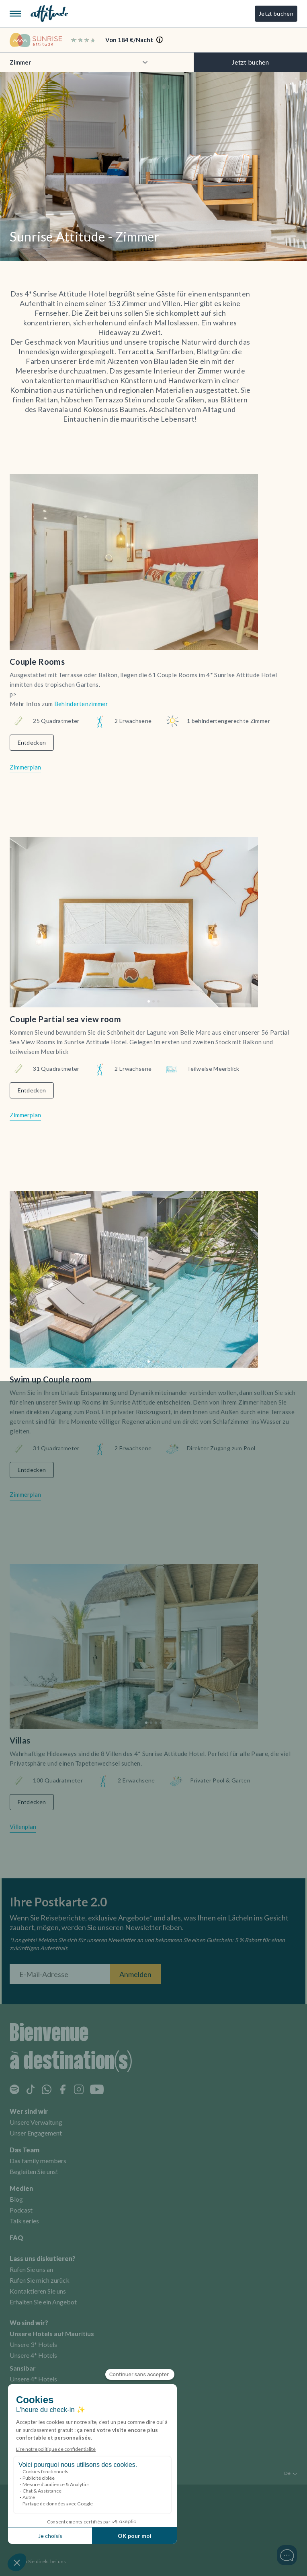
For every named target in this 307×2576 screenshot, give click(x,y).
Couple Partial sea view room (65, 1019)
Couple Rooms (37, 661)
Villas (20, 1740)
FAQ (16, 2237)
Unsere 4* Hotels (33, 2355)
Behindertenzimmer (80, 703)
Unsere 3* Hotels (33, 2344)
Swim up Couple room (51, 1379)
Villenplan (23, 1826)
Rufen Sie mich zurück (40, 2280)
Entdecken (32, 742)
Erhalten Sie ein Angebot (43, 2302)
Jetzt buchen (276, 13)
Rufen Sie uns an (31, 2269)
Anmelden (135, 1974)
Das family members (38, 2160)
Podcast (21, 2210)
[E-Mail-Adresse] (60, 1974)
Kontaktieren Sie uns (38, 2291)
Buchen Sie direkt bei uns (38, 2561)
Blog (16, 2199)
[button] (148, 1001)
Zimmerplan (25, 767)
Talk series (24, 2221)
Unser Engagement (36, 2133)
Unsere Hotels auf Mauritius (52, 2333)
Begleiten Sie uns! (34, 2171)
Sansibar (23, 2368)
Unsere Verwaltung (36, 2122)
